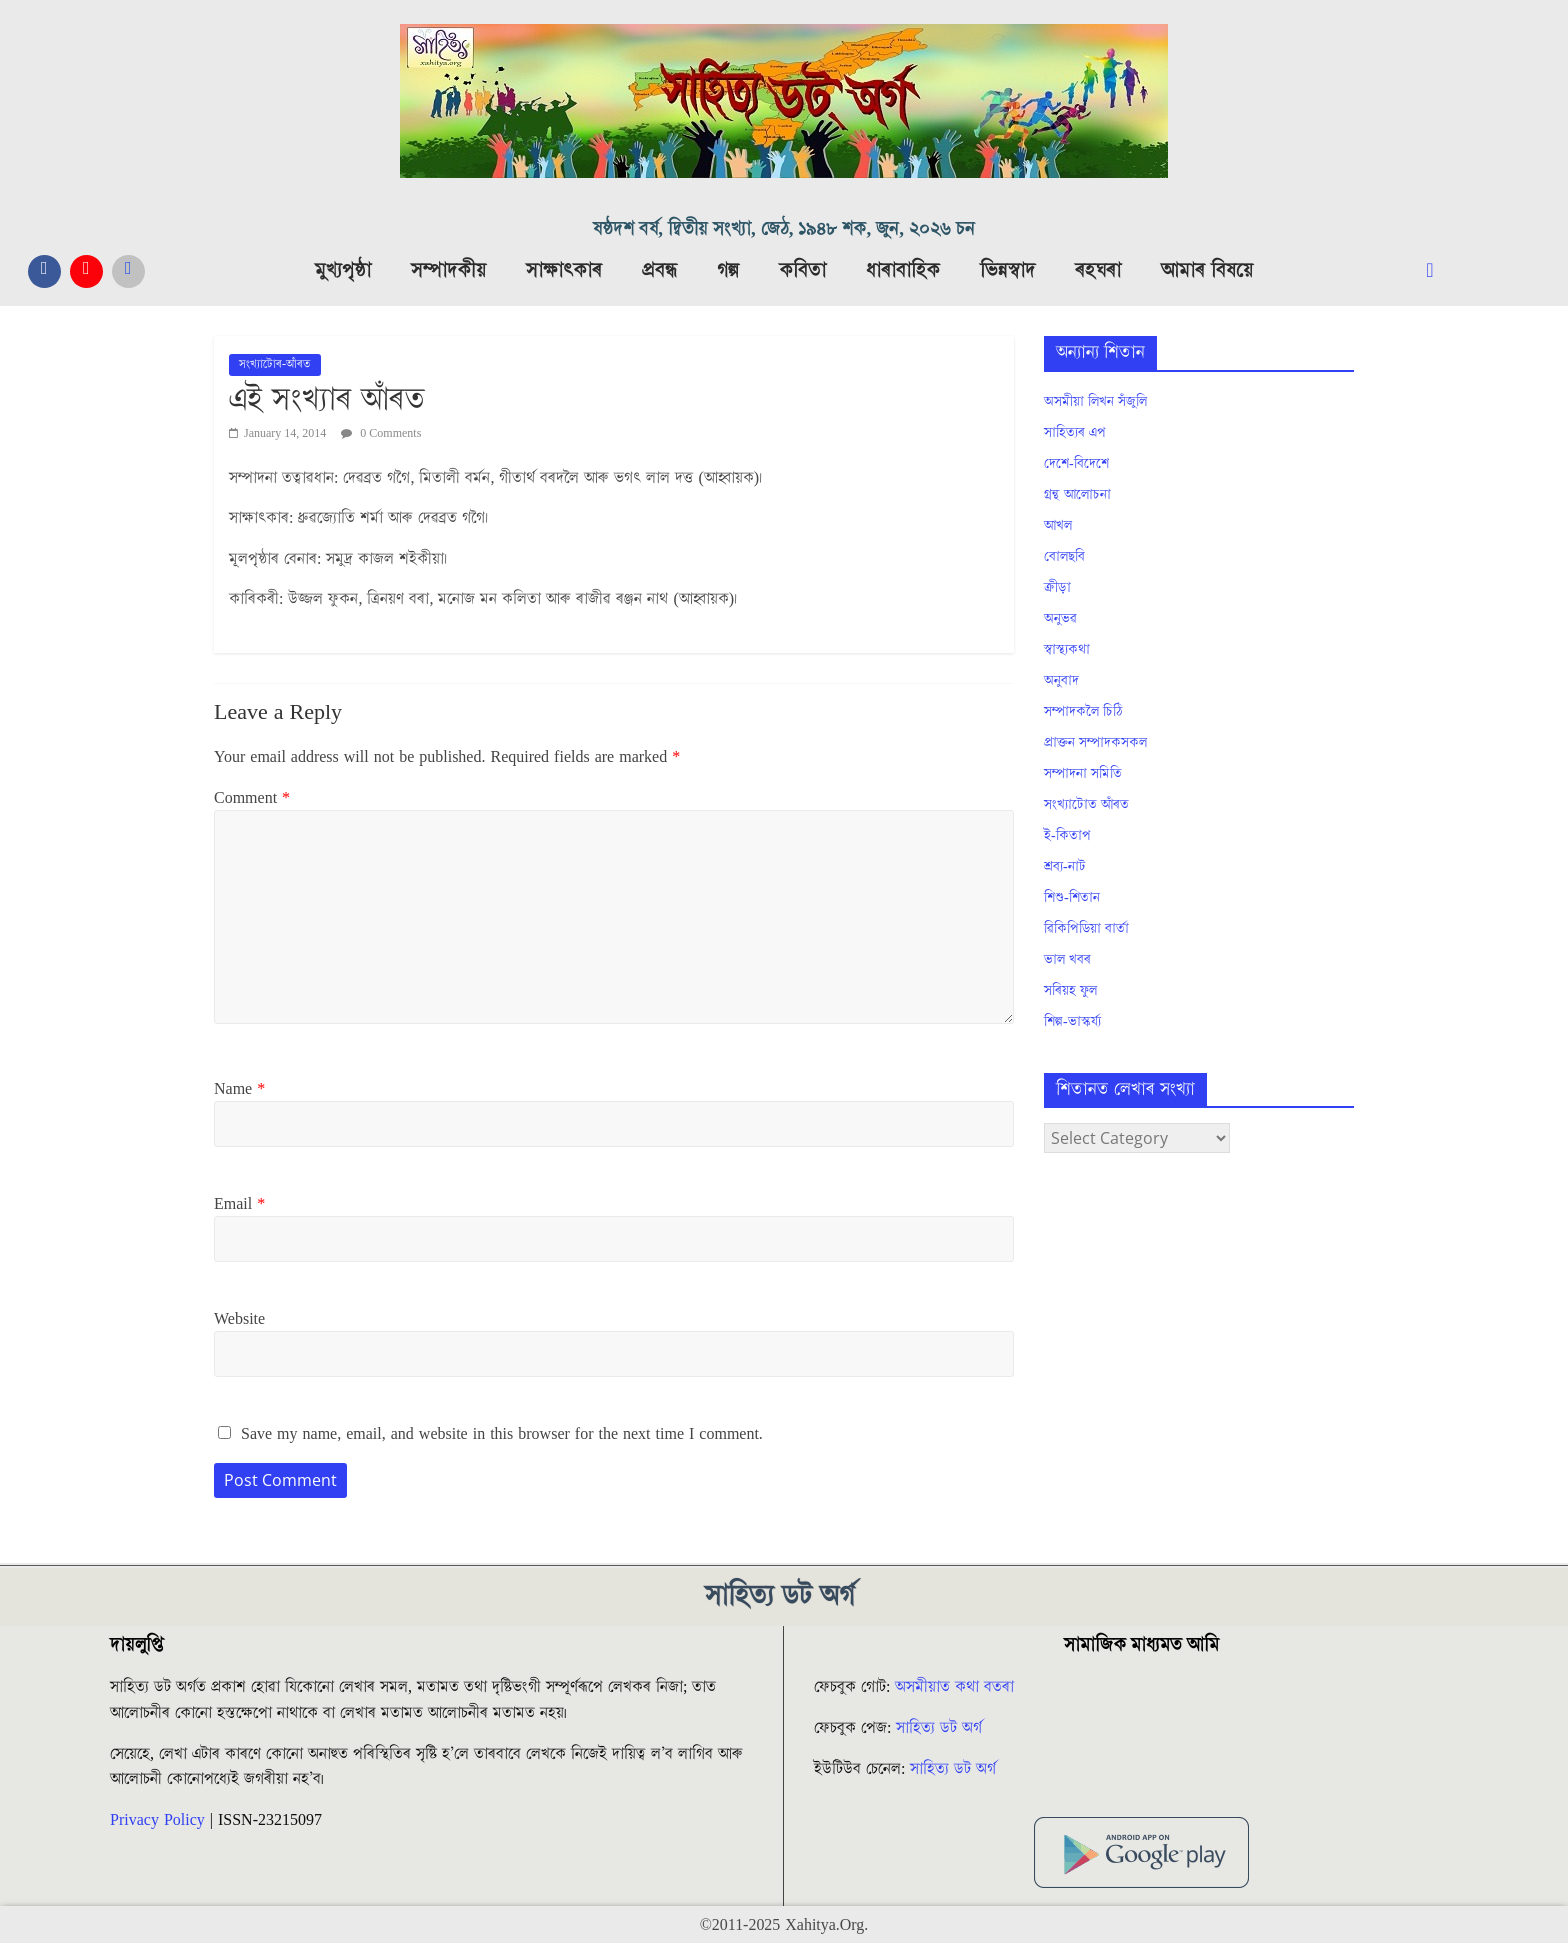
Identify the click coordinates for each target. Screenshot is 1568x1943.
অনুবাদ (1061, 681)
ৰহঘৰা (1098, 271)
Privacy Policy (157, 1820)
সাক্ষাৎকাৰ (564, 271)
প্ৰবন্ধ (659, 271)
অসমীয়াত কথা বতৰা (957, 1687)
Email (239, 1204)
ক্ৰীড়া (1057, 588)
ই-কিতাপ (1067, 836)
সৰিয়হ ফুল (1070, 991)
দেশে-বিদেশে (1076, 464)
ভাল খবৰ (1067, 960)
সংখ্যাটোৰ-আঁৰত (275, 364)
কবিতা (802, 271)
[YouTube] (86, 271)
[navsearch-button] (1446, 271)
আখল (1058, 526)
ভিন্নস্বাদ (1007, 271)
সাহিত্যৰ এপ (1075, 433)
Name (239, 1089)
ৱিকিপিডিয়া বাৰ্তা (1086, 929)
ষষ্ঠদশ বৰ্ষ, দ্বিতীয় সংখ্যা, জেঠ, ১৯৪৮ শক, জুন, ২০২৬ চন (784, 229)
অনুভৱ (1060, 619)
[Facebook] (44, 271)
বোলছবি (1064, 557)
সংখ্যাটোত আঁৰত (1086, 805)
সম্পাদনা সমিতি (1083, 774)
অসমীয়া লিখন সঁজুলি (1095, 402)
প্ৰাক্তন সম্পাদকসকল (1095, 743)
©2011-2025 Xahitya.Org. (783, 1925)
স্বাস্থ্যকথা (1067, 650)
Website (239, 1319)
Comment (252, 798)
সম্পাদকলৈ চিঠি (1083, 712)
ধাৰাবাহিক (903, 271)
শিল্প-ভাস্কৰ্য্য (1072, 1022)
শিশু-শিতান (1072, 898)
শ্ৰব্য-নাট (1065, 867)
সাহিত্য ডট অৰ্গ (939, 1728)
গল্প (728, 271)
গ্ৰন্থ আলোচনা (1077, 495)
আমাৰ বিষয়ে (1207, 271)
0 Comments (381, 433)
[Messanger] (128, 271)
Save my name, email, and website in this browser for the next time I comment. (502, 1434)
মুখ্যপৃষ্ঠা (343, 271)
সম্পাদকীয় (448, 271)
